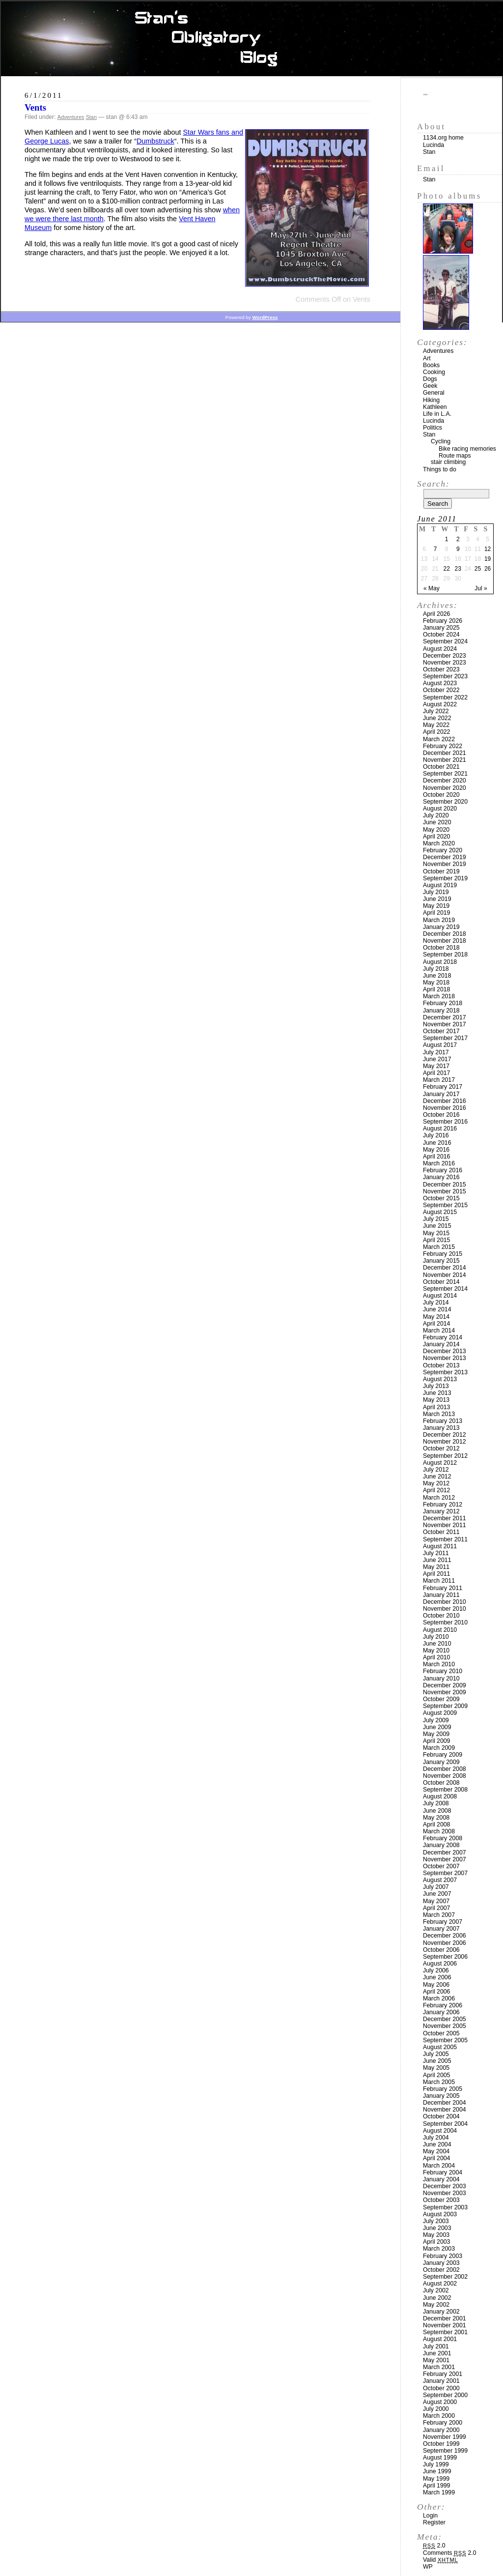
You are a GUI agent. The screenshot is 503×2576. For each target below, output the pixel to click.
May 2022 (436, 725)
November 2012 (444, 1441)
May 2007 (436, 1901)
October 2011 (441, 1532)
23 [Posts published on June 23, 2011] (458, 568)
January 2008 (441, 1845)
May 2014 (436, 1316)
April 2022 (436, 731)
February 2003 (442, 2256)
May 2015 (436, 1233)
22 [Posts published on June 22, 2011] (446, 568)
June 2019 (437, 899)
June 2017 (437, 1059)
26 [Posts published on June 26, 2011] (487, 568)
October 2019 (441, 871)
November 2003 (444, 2193)
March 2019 (439, 920)
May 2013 (436, 1399)
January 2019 (441, 927)
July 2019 (436, 892)
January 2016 (441, 1177)
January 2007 (441, 1928)
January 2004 (441, 2179)
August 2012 (440, 1462)
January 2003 (441, 2262)
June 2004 (437, 2144)
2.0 (434, 2545)
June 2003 (437, 2228)
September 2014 (445, 1288)
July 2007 (436, 1886)
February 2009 (442, 1754)
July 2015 (436, 1219)
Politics (432, 427)
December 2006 (444, 1935)
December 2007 (444, 1852)
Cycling (440, 441)
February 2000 (442, 2422)
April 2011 (436, 1573)
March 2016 (439, 1163)
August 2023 (440, 683)
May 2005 (436, 2067)
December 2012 (444, 1434)
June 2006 (437, 1977)
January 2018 (441, 1010)
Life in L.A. (437, 413)
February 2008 (442, 1838)
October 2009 (441, 1699)
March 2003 (439, 2248)
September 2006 (445, 1956)
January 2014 (441, 1344)
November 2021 (444, 759)
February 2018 (442, 1003)
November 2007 (444, 1859)
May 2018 (436, 982)
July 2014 (436, 1302)
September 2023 (445, 676)
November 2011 (444, 1525)
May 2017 (436, 1066)
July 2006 (436, 1970)
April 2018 (436, 989)
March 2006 (439, 1998)
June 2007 (437, 1893)
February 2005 (442, 2088)
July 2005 (436, 2054)
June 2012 (437, 1476)
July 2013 (436, 1386)
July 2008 (436, 1803)
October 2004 (441, 2116)
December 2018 (444, 933)
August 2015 (440, 1212)
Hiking (431, 400)
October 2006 (441, 1949)
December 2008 (444, 1769)
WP (428, 2566)
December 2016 (444, 1101)
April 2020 (436, 836)
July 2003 (436, 2221)
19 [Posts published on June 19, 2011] (487, 558)
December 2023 (444, 655)
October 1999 (441, 2443)
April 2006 (436, 1991)
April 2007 (436, 1908)
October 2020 (441, 794)
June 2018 (437, 975)
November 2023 (444, 662)
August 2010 (440, 1629)
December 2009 (444, 1685)
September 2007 (445, 1873)
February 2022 (442, 746)
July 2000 (436, 2408)
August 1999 (440, 2457)
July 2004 (436, 2137)
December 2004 (444, 2102)
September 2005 (445, 2040)
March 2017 (439, 1079)
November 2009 (444, 1692)
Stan (91, 117)
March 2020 (439, 843)
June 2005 (437, 2060)
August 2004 (440, 2130)
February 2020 (442, 850)
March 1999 (439, 2492)
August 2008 (440, 1796)
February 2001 (442, 2374)
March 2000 (439, 2415)
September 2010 (445, 1622)
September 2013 (445, 1372)
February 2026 (442, 620)
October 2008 (441, 1782)
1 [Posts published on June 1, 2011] (446, 539)
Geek (430, 385)
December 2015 (444, 1184)
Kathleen (435, 407)
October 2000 (441, 2388)
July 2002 (436, 2290)
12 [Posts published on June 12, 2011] (487, 549)
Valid (440, 2559)
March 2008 (439, 1831)
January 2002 (441, 2311)
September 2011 (445, 1539)
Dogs (430, 379)
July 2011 (436, 1553)
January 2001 (441, 2380)
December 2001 (444, 2318)
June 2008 (437, 1810)
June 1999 (437, 2471)
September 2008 (445, 1789)
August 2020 (440, 808)
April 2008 (436, 1824)
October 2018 (441, 947)
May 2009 (436, 1734)
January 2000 (441, 2430)
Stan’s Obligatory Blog (252, 39)
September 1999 (445, 2450)
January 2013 (441, 1427)
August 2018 (440, 961)
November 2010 (444, 1608)
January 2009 (441, 1762)
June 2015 (437, 1225)
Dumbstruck (155, 141)
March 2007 (439, 1914)
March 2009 (439, 1747)
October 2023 (441, 669)
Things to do (439, 469)
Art (427, 358)
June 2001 (437, 2353)
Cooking (434, 372)
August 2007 (440, 1880)
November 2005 (444, 2026)
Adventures (70, 117)
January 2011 (441, 1595)
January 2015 (441, 1260)
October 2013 (441, 1365)
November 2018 (444, 940)
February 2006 (442, 2005)
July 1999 (436, 2464)
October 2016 (441, 1114)
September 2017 (445, 1038)
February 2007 (442, 1921)
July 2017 (436, 1052)
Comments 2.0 (449, 2552)
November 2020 (444, 787)
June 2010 (437, 1643)
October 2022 (441, 690)
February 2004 (442, 2172)
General (434, 392)
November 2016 (444, 1107)
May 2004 (436, 2151)
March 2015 (439, 1247)
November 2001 (444, 2325)
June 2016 (437, 1142)
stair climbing (448, 462)
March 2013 (439, 1414)
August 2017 (440, 1045)
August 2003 (440, 2214)
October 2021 (441, 766)
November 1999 (444, 2436)
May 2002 (436, 2304)
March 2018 (439, 996)
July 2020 (436, 815)
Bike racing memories (467, 448)
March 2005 (439, 2082)
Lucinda (433, 145)
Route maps (455, 455)
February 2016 (442, 1170)
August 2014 (440, 1295)
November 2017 (444, 1024)
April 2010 (436, 1657)
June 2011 (437, 1560)
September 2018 (445, 954)
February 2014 (442, 1337)
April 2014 (436, 1323)
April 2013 (436, 1407)
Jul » (481, 588)
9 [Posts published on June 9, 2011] (458, 549)
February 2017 (442, 1086)
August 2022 (440, 704)
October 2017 (441, 1031)
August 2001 (440, 2339)
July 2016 (436, 1135)
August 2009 (440, 1712)
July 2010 (436, 1636)
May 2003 (436, 2234)
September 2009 (445, 1706)
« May (431, 588)
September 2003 (445, 2207)
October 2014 (441, 1281)
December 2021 (444, 753)
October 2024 (441, 634)
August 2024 (440, 648)
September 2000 (445, 2395)
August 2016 (440, 1128)
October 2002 (441, 2269)
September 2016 (445, 1121)
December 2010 (444, 1601)
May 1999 (436, 2478)
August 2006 (440, 1963)
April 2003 (436, 2241)
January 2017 (441, 1094)
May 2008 (436, 1817)
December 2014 (444, 1267)
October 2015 (441, 1198)
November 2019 (444, 864)
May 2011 (436, 1566)
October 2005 (441, 2033)
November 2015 (444, 1191)
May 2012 (436, 1483)
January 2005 (441, 2095)
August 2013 (440, 1379)
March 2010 (439, 1664)
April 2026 (436, 613)
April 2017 (436, 1073)
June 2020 (437, 822)
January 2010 (441, 1678)
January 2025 (441, 627)
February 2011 (442, 1588)
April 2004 (436, 2158)
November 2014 (444, 1275)
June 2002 (437, 2297)
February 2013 (442, 1421)
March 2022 (439, 739)
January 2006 (441, 2012)
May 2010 (436, 1650)
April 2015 (436, 1240)
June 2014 (437, 1309)
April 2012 (436, 1490)
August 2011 (440, 1546)
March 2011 (439, 1580)
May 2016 (436, 1149)
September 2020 (445, 801)
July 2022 (436, 711)
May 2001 (436, 2360)
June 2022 (437, 718)
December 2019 (444, 857)
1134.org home (443, 137)
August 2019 (440, 885)
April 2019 (436, 912)
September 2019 (445, 878)
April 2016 (436, 1156)
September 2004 (445, 2123)
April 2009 (436, 1740)
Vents (35, 107)
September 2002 (445, 2276)
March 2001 (439, 2367)
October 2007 (441, 1866)
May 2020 (436, 829)
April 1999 (436, 2485)
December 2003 (444, 2186)
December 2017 (444, 1017)
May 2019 (436, 905)
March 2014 (439, 1330)
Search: (433, 484)
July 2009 (436, 1720)
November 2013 (444, 1358)
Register (434, 2522)
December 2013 (444, 1351)
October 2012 (441, 1448)
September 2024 (445, 641)
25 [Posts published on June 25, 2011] (478, 568)
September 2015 (445, 1205)
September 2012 (445, 1455)
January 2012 (441, 1511)
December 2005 (444, 2019)
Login (430, 2515)
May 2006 (436, 1984)
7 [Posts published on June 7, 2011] (435, 549)
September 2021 (445, 773)
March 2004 (439, 2165)
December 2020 (444, 780)
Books (431, 365)
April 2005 (436, 2075)
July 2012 (436, 1469)
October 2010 (441, 1615)
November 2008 (444, 1775)
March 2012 (439, 1497)
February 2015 (442, 1253)
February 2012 (442, 1504)
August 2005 (440, 2047)
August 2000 (440, 2402)
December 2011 (444, 1518)
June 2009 (437, 1727)
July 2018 (436, 968)
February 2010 (442, 1671)
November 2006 (444, 1942)
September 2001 (445, 2332)
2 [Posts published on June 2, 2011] (458, 539)
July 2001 (436, 2346)
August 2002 (440, 2283)
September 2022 (445, 697)
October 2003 (441, 2200)
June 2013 (437, 1392)
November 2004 (444, 2109)
